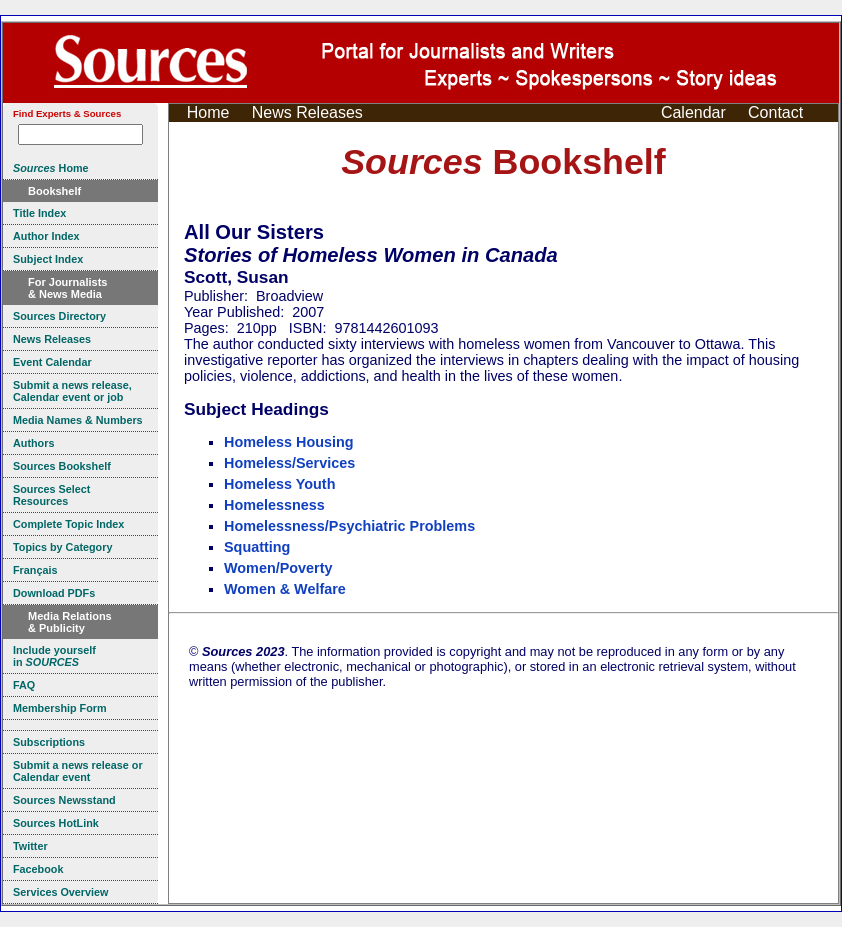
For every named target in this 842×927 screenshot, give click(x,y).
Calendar (693, 112)
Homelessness (274, 505)
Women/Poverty (278, 568)
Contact (775, 112)
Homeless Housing (289, 442)
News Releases (307, 112)
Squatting (257, 547)
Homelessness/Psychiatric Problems (349, 526)
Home (208, 112)
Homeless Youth (279, 484)
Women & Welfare (285, 589)
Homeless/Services (289, 463)
